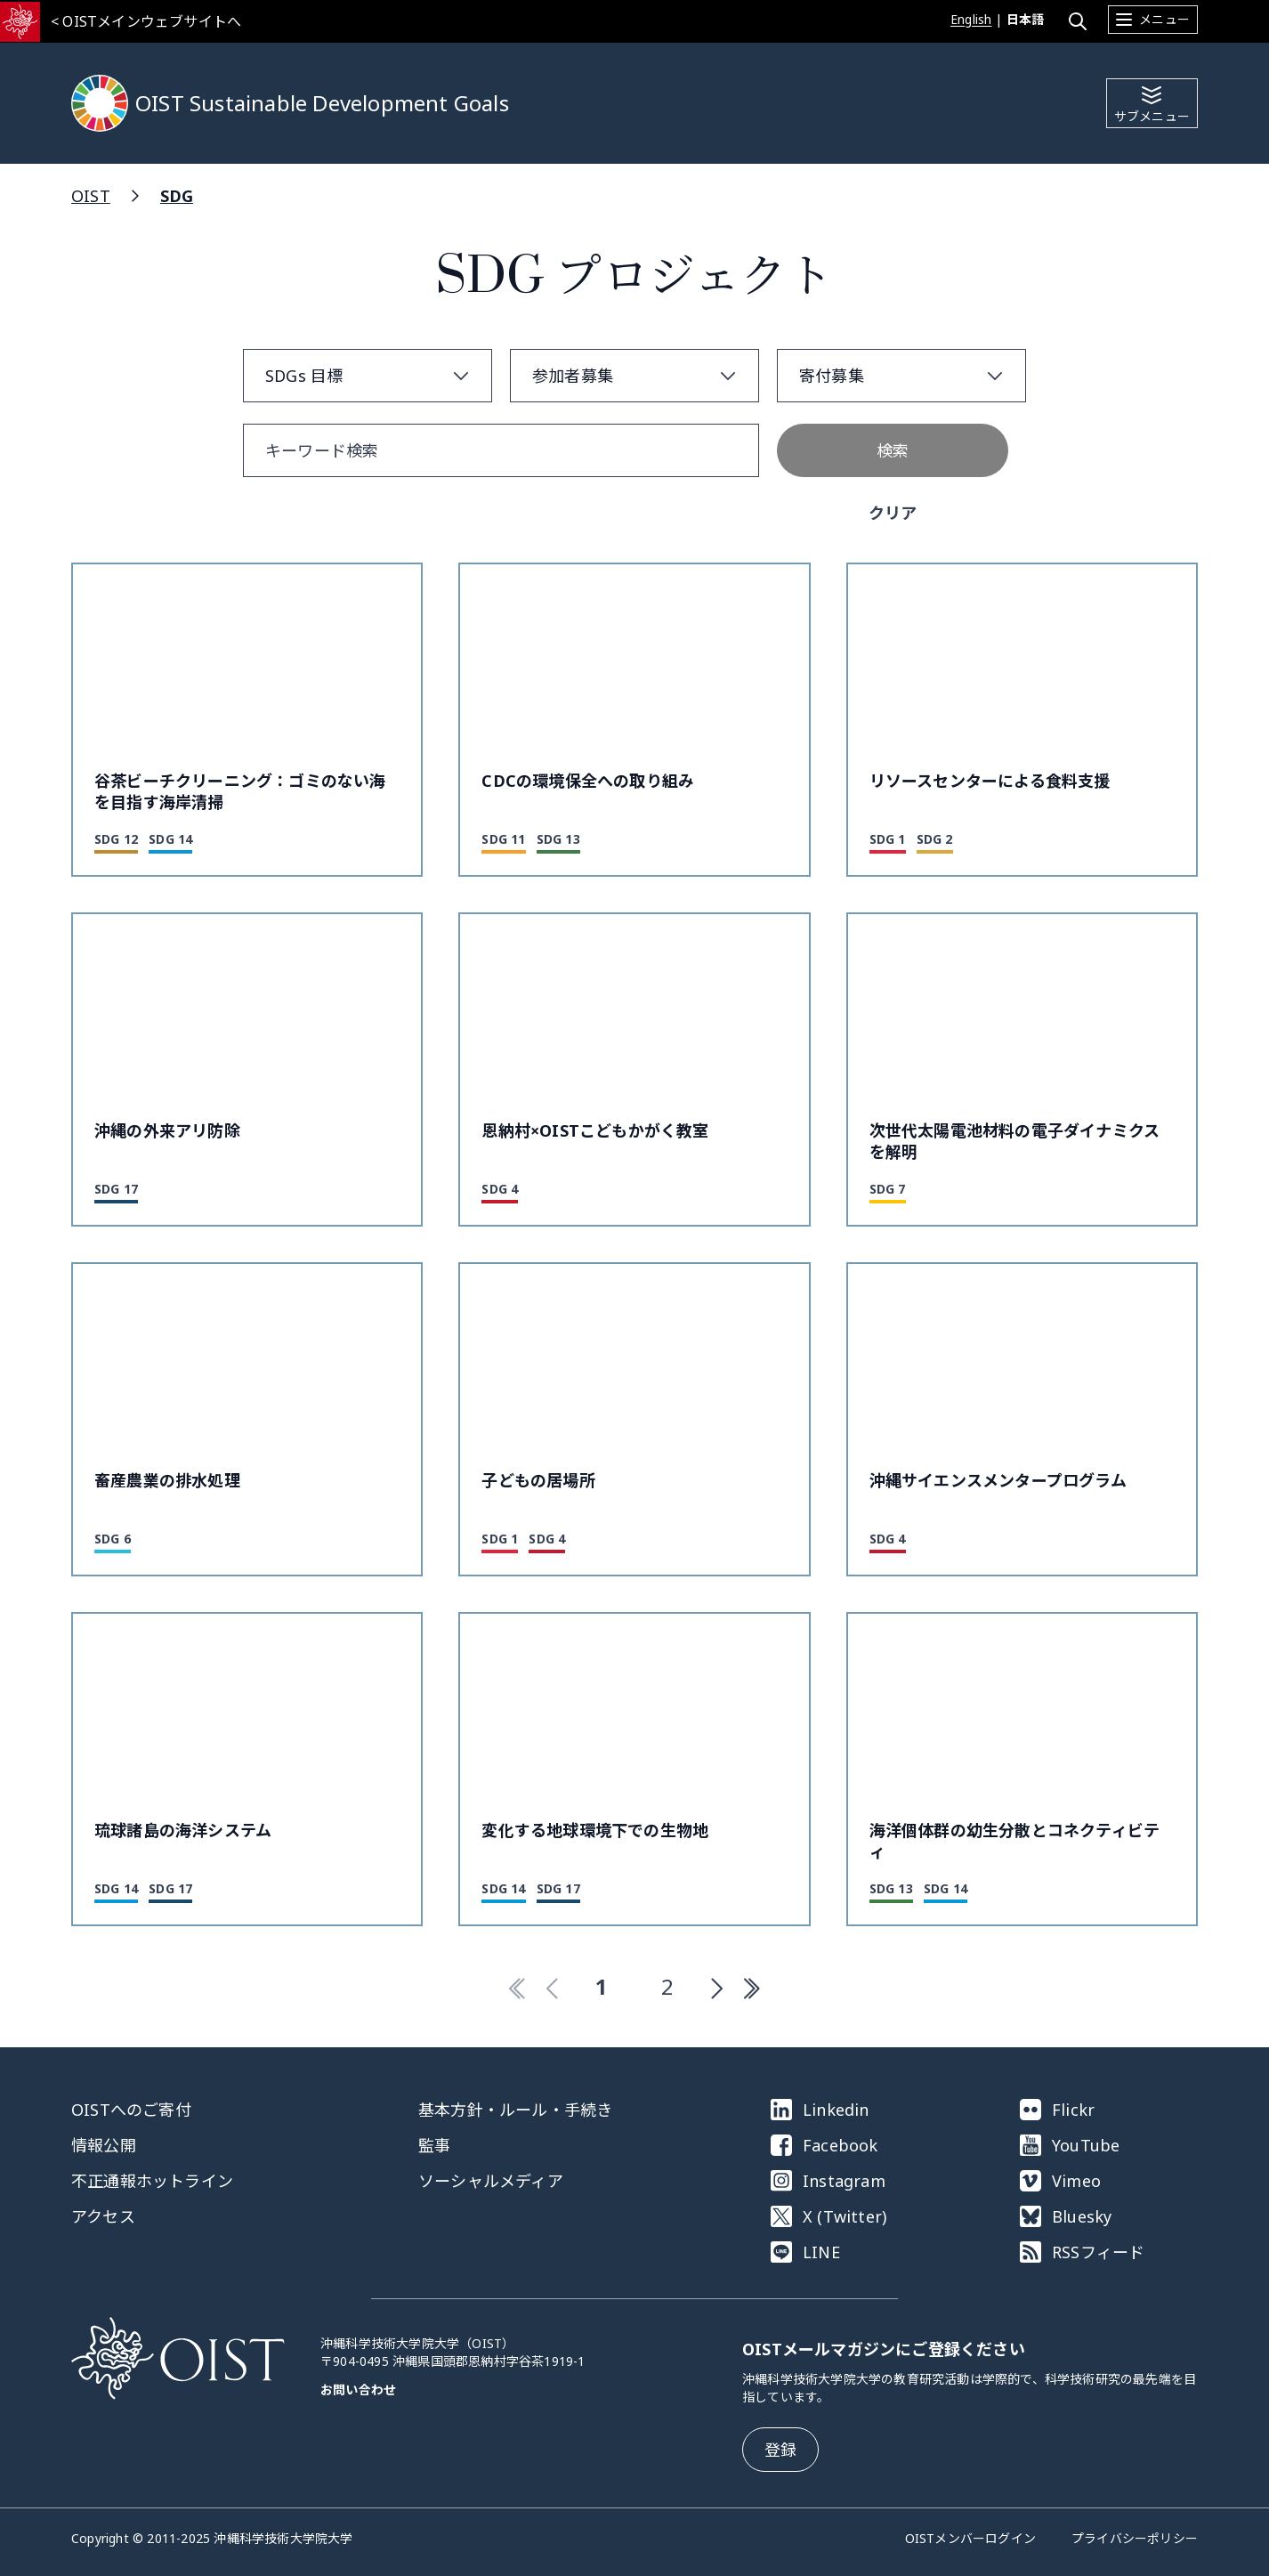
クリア (893, 512)
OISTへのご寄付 (131, 2109)
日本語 (1025, 19)
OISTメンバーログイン (970, 2538)
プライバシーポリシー (1134, 2538)
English (970, 19)
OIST (90, 196)
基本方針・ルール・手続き (515, 2109)
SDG (177, 196)
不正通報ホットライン (152, 2180)
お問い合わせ (358, 2389)
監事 (434, 2145)
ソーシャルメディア (490, 2180)
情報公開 (103, 2145)
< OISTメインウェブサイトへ (146, 21)
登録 (780, 2449)
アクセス (103, 2216)
